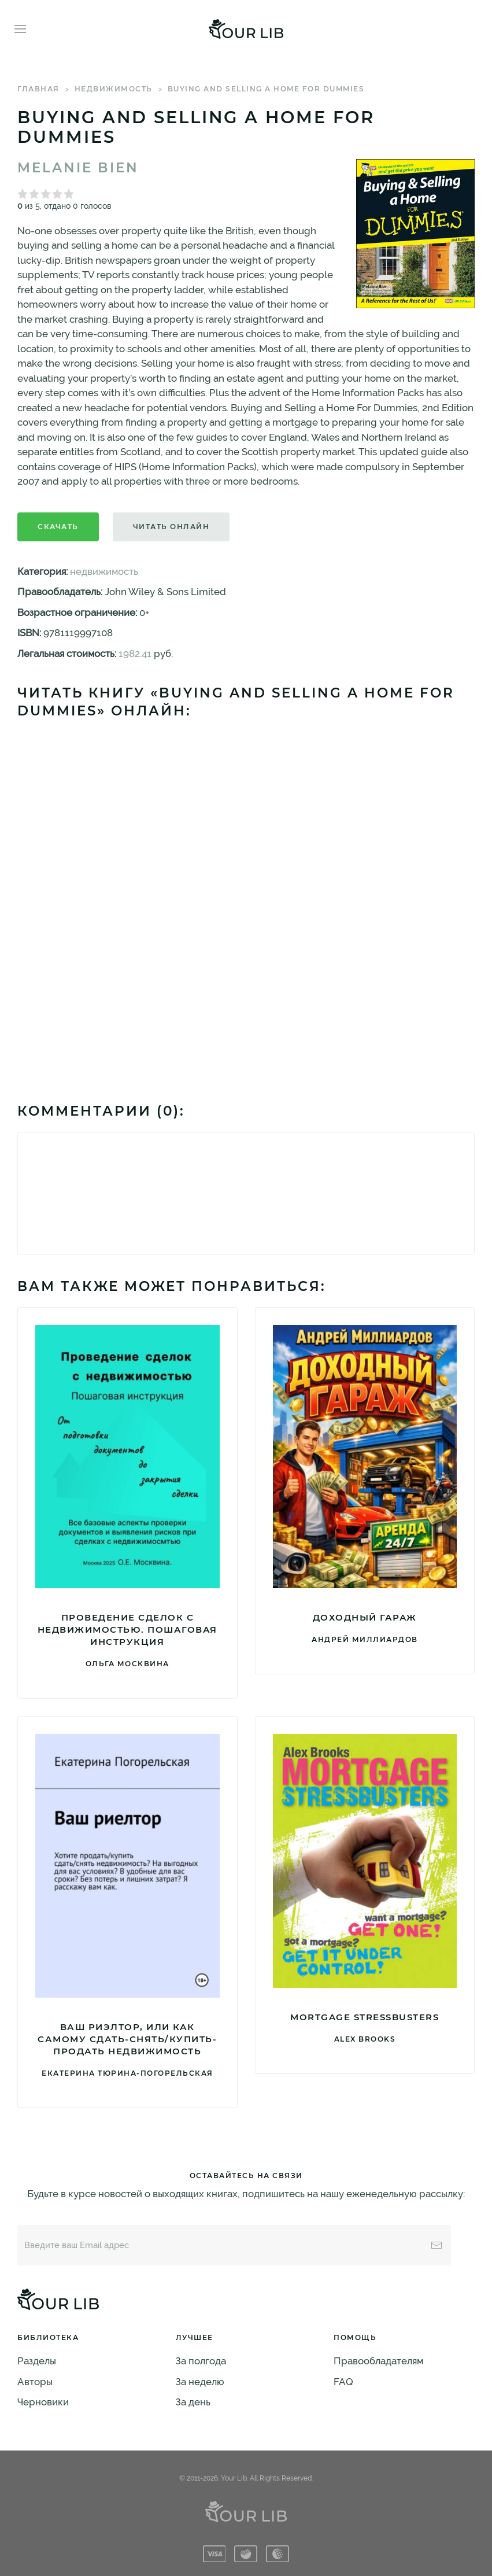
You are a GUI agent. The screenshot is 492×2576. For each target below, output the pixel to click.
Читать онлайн (171, 526)
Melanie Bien (78, 168)
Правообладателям (378, 2361)
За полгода (201, 2361)
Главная (38, 88)
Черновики (43, 2402)
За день (193, 2402)
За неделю (200, 2381)
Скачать (58, 526)
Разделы (36, 2361)
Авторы (35, 2381)
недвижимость (114, 88)
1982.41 (135, 653)
